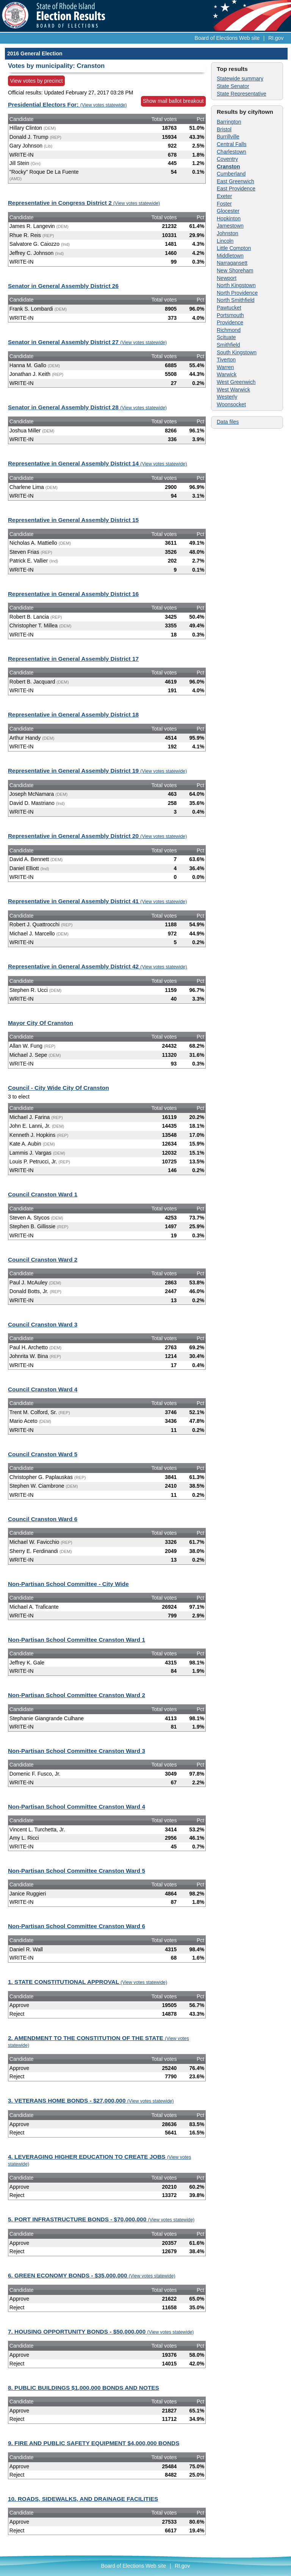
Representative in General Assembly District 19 (97, 770)
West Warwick (233, 390)
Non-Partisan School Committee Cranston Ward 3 (76, 1751)
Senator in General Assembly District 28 (87, 407)
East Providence (236, 188)
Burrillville (228, 137)
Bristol (224, 129)
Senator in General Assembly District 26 (63, 286)
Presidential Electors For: (67, 104)
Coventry (227, 159)
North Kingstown (236, 285)
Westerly (227, 397)
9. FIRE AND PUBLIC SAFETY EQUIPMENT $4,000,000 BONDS (93, 2443)
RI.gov (275, 38)
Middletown (230, 256)
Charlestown (231, 152)
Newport (226, 278)
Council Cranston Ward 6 (42, 1519)
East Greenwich (235, 181)
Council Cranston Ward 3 (42, 1324)
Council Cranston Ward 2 (42, 1259)
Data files (228, 422)
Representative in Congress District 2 (84, 203)
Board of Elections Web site (227, 38)
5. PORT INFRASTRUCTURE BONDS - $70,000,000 (101, 2219)
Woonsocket (231, 404)
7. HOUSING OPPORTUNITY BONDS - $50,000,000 (101, 2331)
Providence (230, 322)
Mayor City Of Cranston (40, 1023)
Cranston (228, 166)
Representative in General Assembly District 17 (73, 658)
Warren (225, 367)
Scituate (226, 337)
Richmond (229, 330)
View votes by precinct (36, 81)
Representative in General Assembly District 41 (97, 901)
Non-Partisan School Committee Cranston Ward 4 (76, 1806)
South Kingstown (237, 352)
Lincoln (225, 241)
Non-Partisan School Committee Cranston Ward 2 (76, 1695)
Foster (224, 204)
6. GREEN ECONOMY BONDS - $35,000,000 (91, 2275)
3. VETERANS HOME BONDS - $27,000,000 (91, 2100)
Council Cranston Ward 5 (42, 1454)
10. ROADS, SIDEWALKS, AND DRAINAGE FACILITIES (83, 2499)
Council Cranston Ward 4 (42, 1389)
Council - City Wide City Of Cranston (58, 1087)
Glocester (228, 211)
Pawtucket (229, 308)
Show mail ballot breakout (173, 101)
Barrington (229, 122)
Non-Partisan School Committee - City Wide (68, 1584)
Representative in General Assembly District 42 (97, 966)
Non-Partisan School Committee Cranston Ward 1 (76, 1639)
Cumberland (231, 174)
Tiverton (226, 360)
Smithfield (228, 345)
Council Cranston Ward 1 (42, 1194)
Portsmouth (230, 315)
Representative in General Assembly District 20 (97, 836)
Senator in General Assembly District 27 (87, 342)
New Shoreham (235, 270)
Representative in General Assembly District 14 (97, 463)
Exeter (224, 196)
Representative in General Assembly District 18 (73, 714)
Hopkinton (229, 218)
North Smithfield (236, 300)
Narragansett (232, 263)
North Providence (237, 293)
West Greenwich (236, 382)
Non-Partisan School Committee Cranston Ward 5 (76, 1870)
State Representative (241, 94)
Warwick (226, 374)
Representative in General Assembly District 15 (73, 520)
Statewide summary (240, 78)
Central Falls (232, 144)
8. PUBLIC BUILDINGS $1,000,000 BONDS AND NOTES (83, 2387)
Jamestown (230, 226)
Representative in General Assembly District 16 (73, 594)
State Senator (233, 86)
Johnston (227, 233)
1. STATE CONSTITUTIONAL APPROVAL (87, 1982)
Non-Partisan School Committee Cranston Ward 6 (76, 1926)
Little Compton (234, 248)
